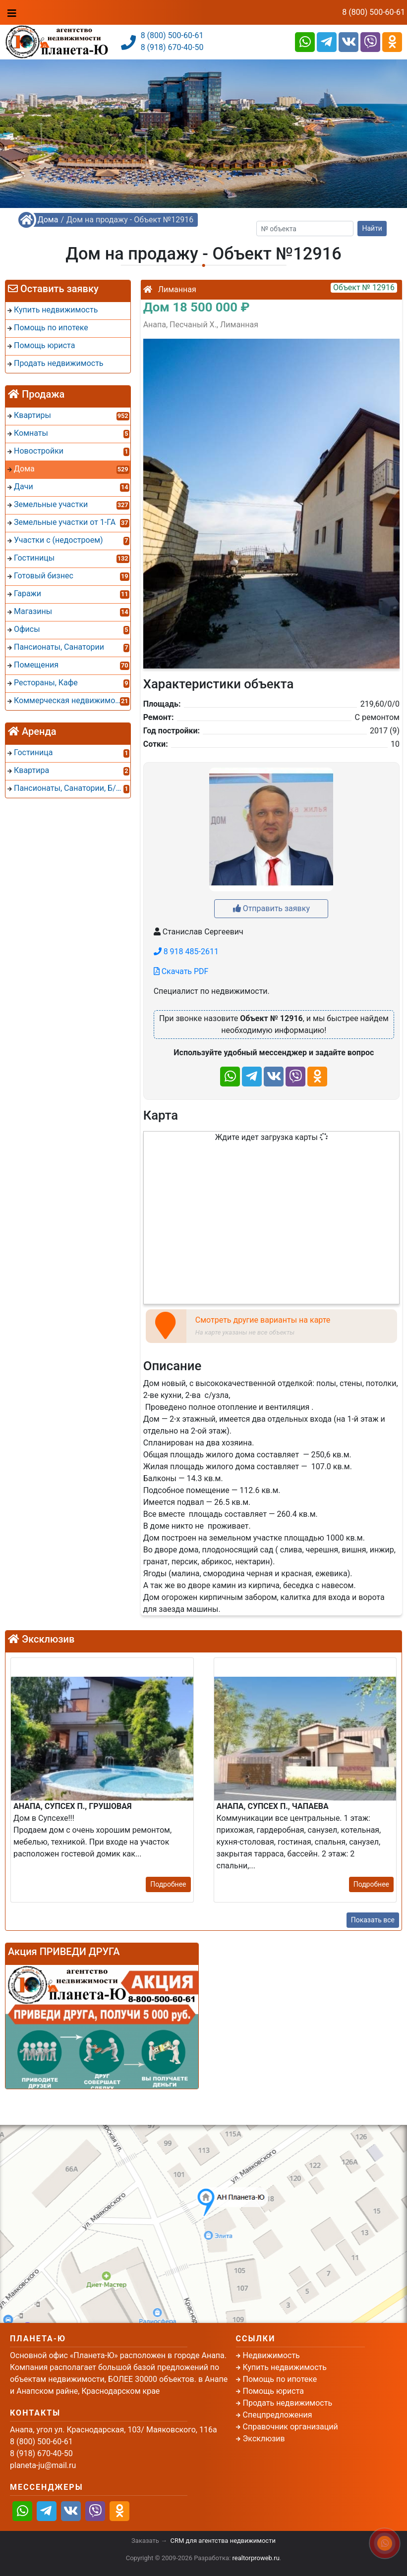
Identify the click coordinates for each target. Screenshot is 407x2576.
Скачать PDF (181, 971)
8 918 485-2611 (186, 951)
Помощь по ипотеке (280, 2379)
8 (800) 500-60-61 (373, 12)
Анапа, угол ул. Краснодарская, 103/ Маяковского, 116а (113, 2429)
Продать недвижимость (288, 2403)
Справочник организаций (290, 2426)
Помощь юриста (273, 2391)
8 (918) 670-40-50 (172, 47)
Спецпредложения (277, 2415)
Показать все (373, 1920)
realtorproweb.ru (256, 2558)
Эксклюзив (264, 2438)
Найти (372, 228)
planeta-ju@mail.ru (43, 2465)
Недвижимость (271, 2355)
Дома (48, 219)
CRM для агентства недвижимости (223, 2540)
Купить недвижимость (285, 2367)
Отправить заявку (271, 908)
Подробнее (168, 1884)
